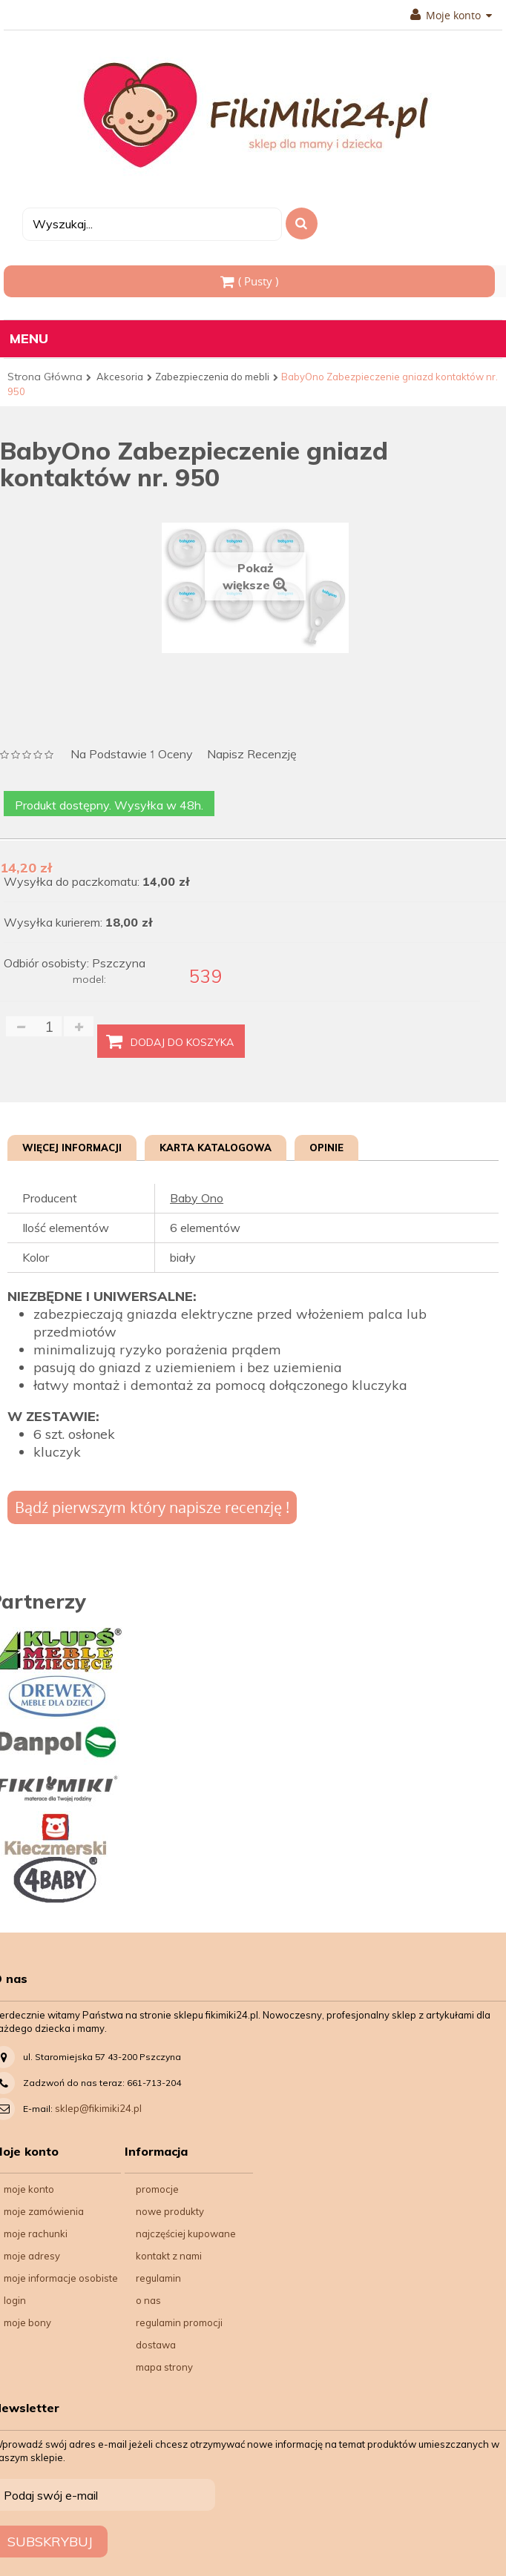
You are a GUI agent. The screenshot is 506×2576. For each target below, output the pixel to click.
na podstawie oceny (131, 755)
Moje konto (451, 15)
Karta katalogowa (216, 1147)
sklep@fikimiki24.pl (98, 2108)
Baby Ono (196, 1198)
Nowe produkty (170, 2211)
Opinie (326, 1147)
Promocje (157, 2189)
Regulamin (158, 2278)
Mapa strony (164, 2367)
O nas (148, 2300)
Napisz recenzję (252, 754)
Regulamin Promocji (179, 2322)
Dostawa (156, 2345)
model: (89, 979)
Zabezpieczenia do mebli (212, 377)
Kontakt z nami (169, 2256)
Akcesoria (119, 377)
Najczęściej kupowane (186, 2233)
